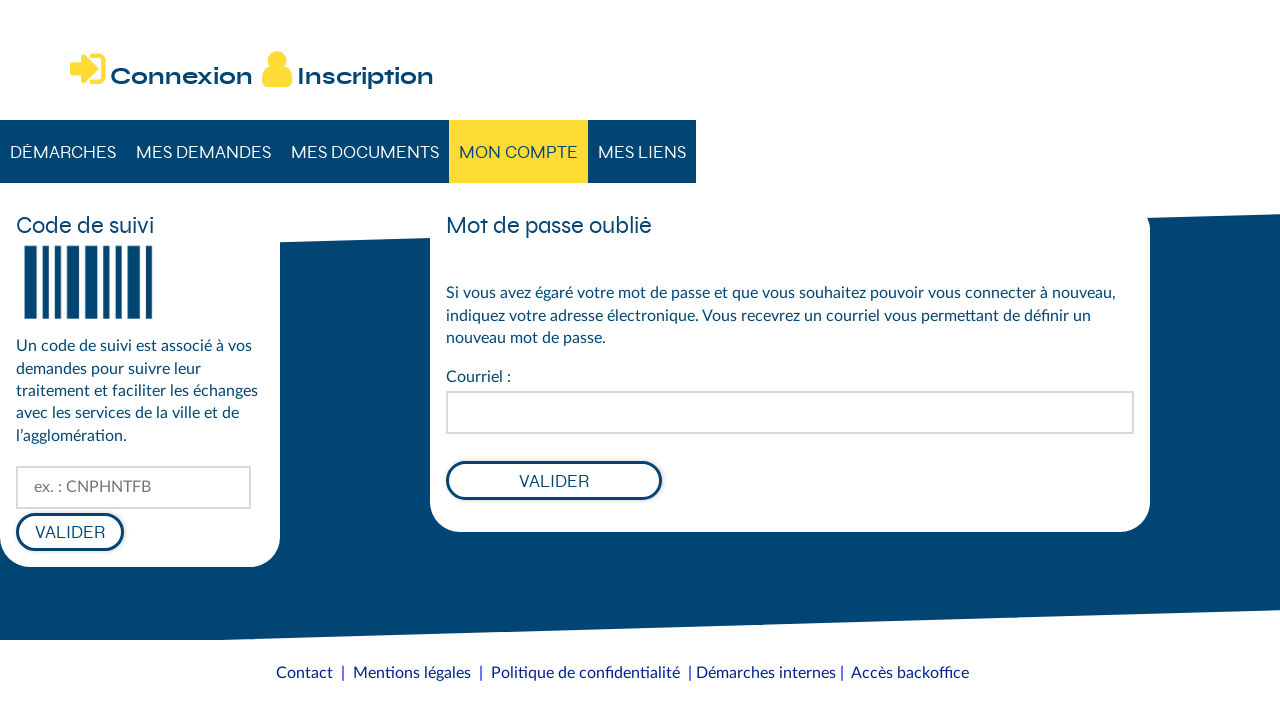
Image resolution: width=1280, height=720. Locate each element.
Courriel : (478, 377)
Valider (70, 532)
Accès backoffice (910, 673)
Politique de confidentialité (585, 673)
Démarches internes (766, 673)
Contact (304, 673)
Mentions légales (412, 673)
